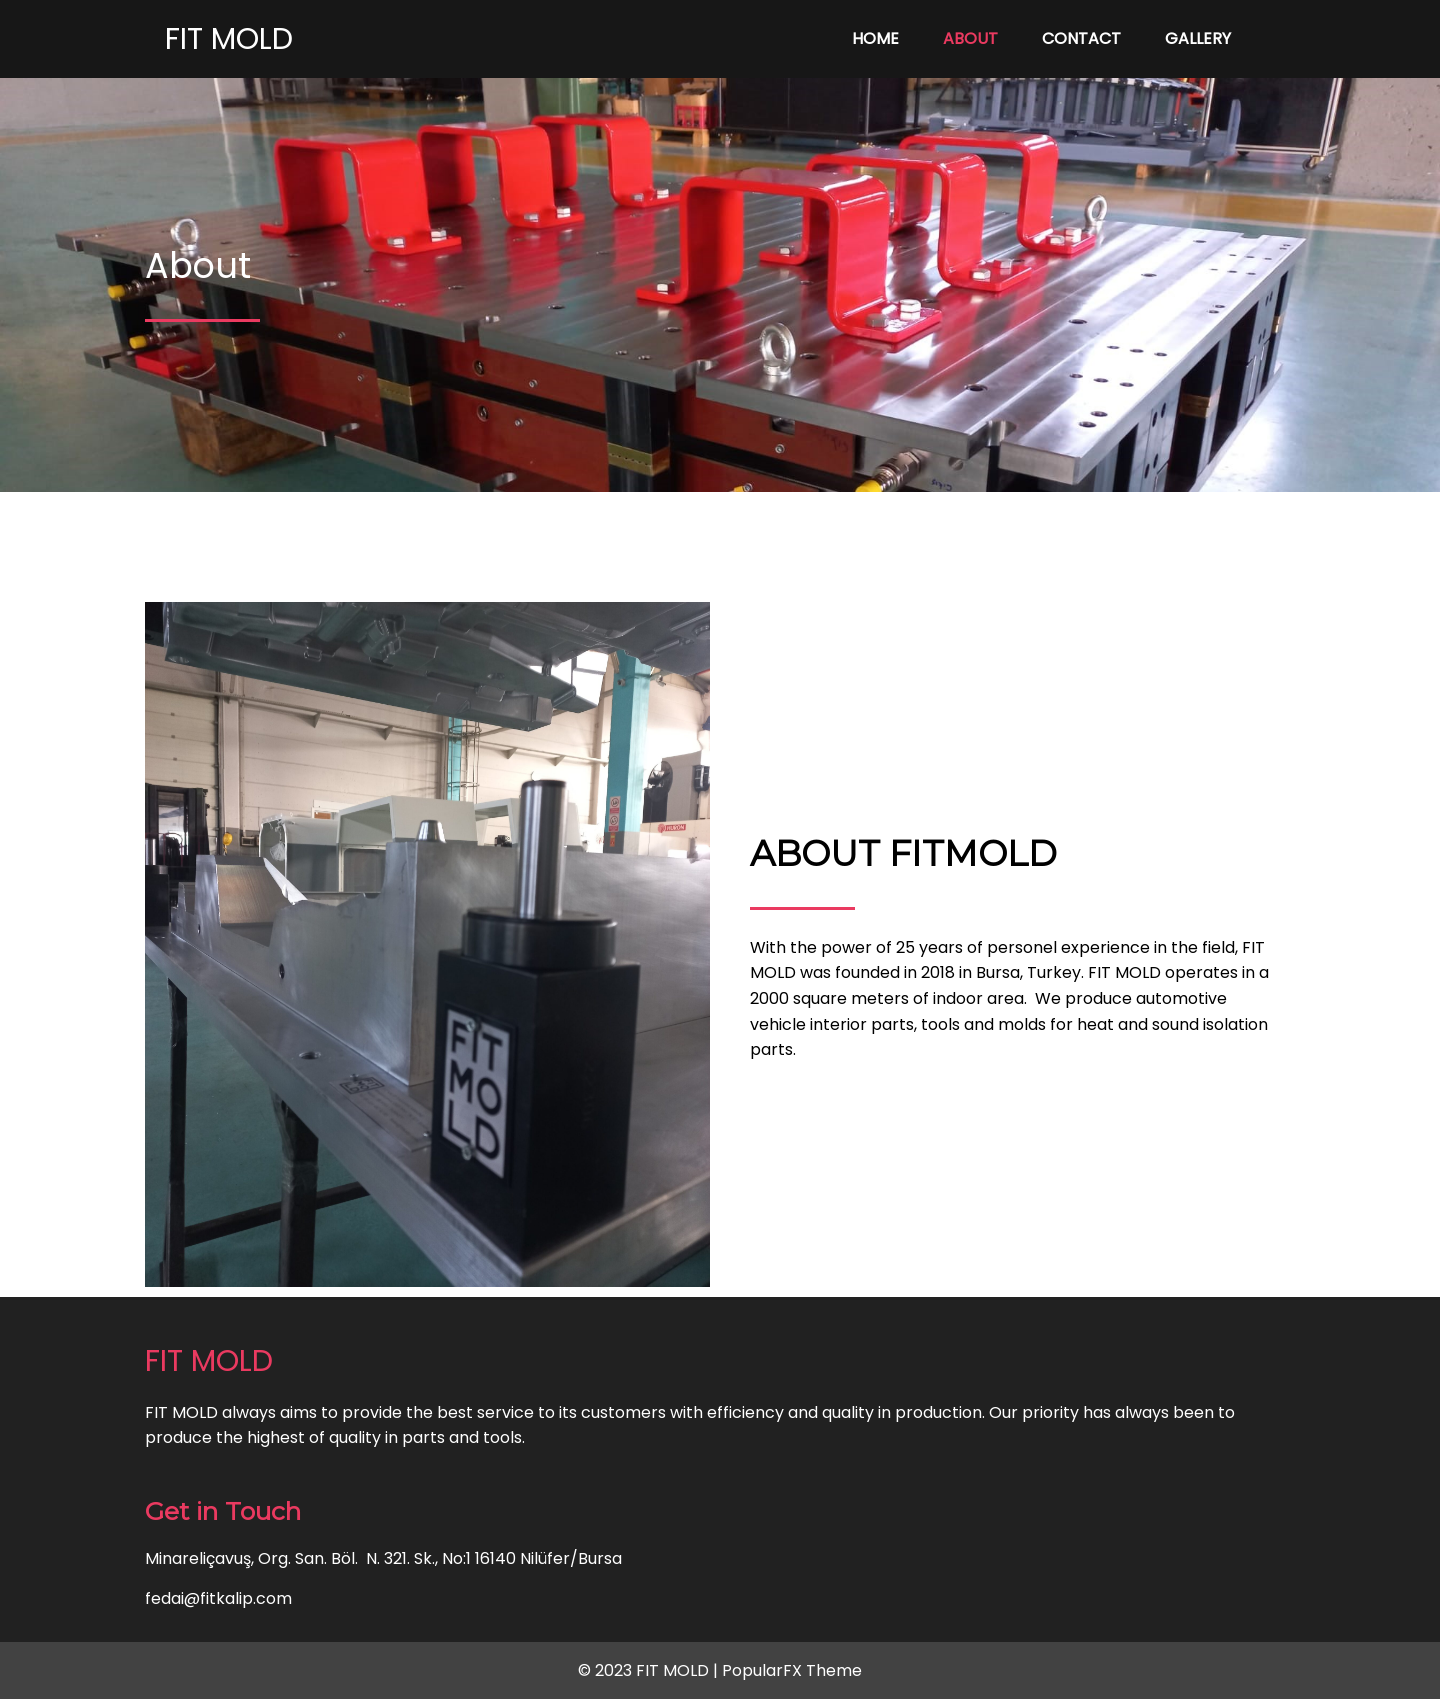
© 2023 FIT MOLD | (650, 1670)
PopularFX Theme (792, 1670)
